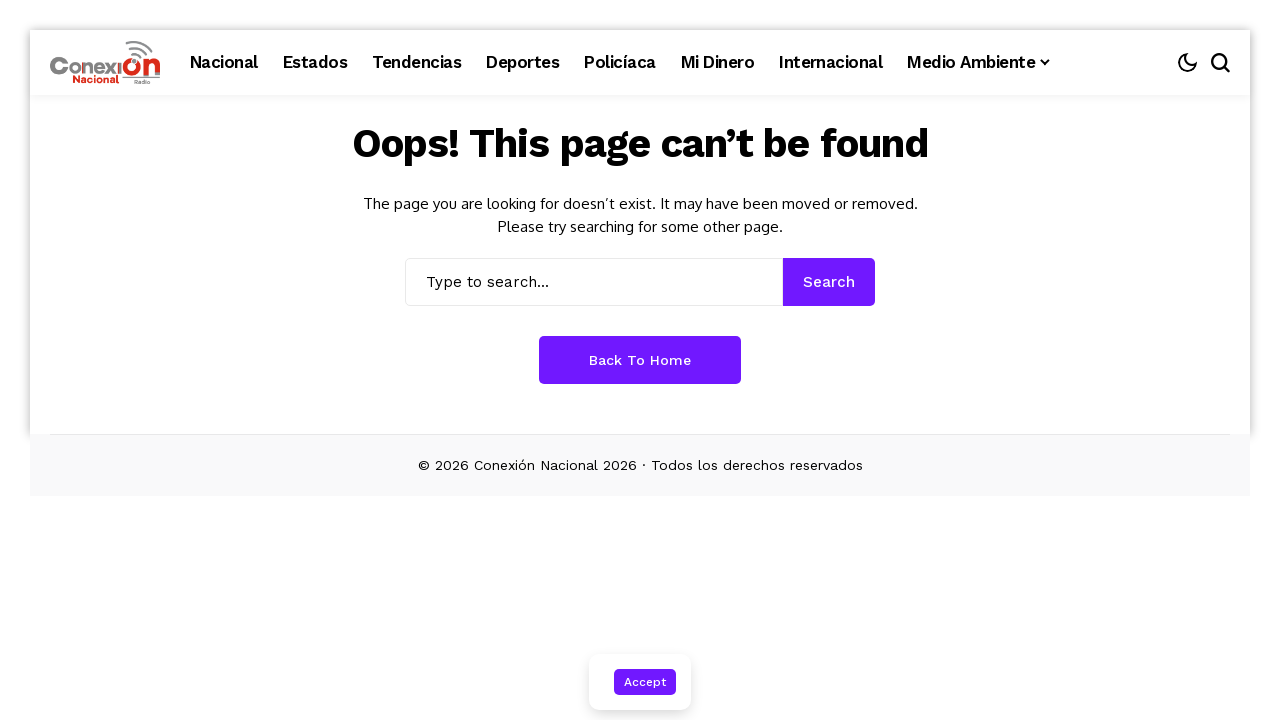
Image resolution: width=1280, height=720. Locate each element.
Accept (645, 682)
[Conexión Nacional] (105, 63)
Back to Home (640, 360)
